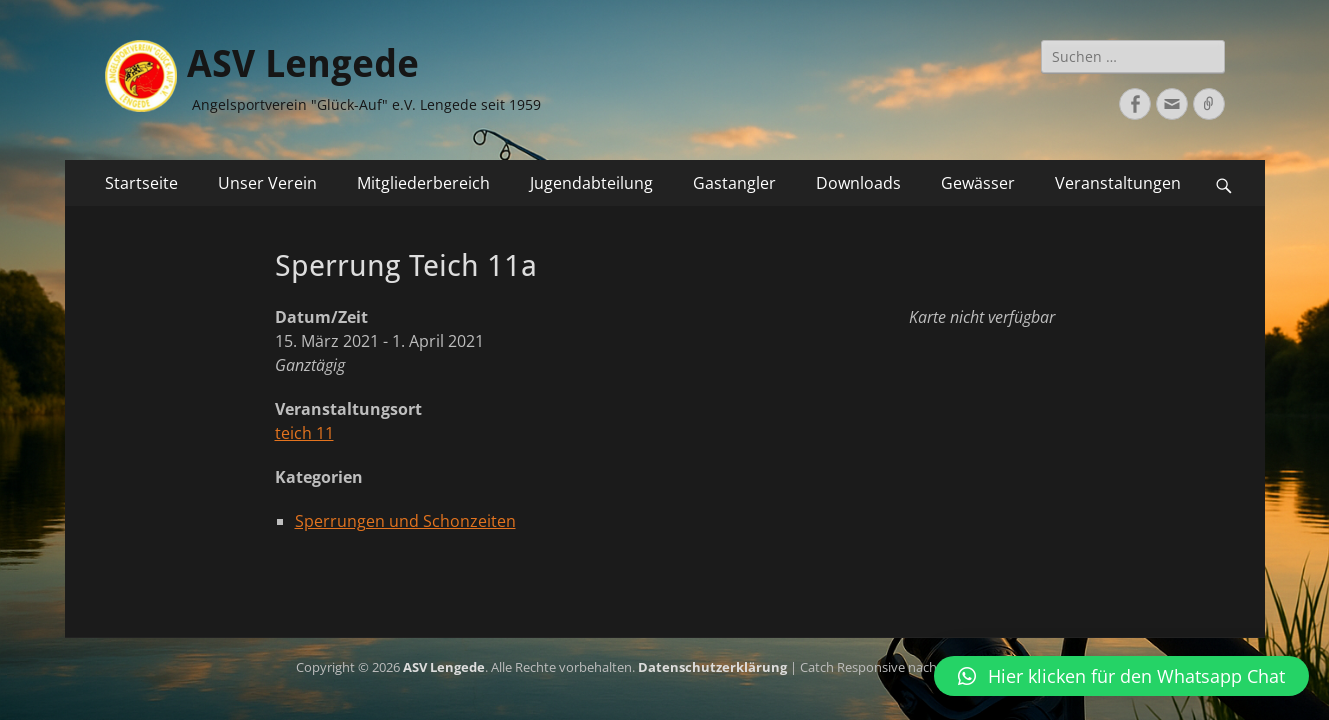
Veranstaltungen (1118, 183)
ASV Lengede (303, 64)
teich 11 (304, 433)
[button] (1121, 676)
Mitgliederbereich (423, 183)
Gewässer (978, 183)
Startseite (141, 183)
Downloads (858, 183)
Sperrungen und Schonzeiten (405, 521)
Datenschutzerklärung (712, 667)
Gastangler (734, 183)
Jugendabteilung (591, 183)
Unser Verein (267, 183)
